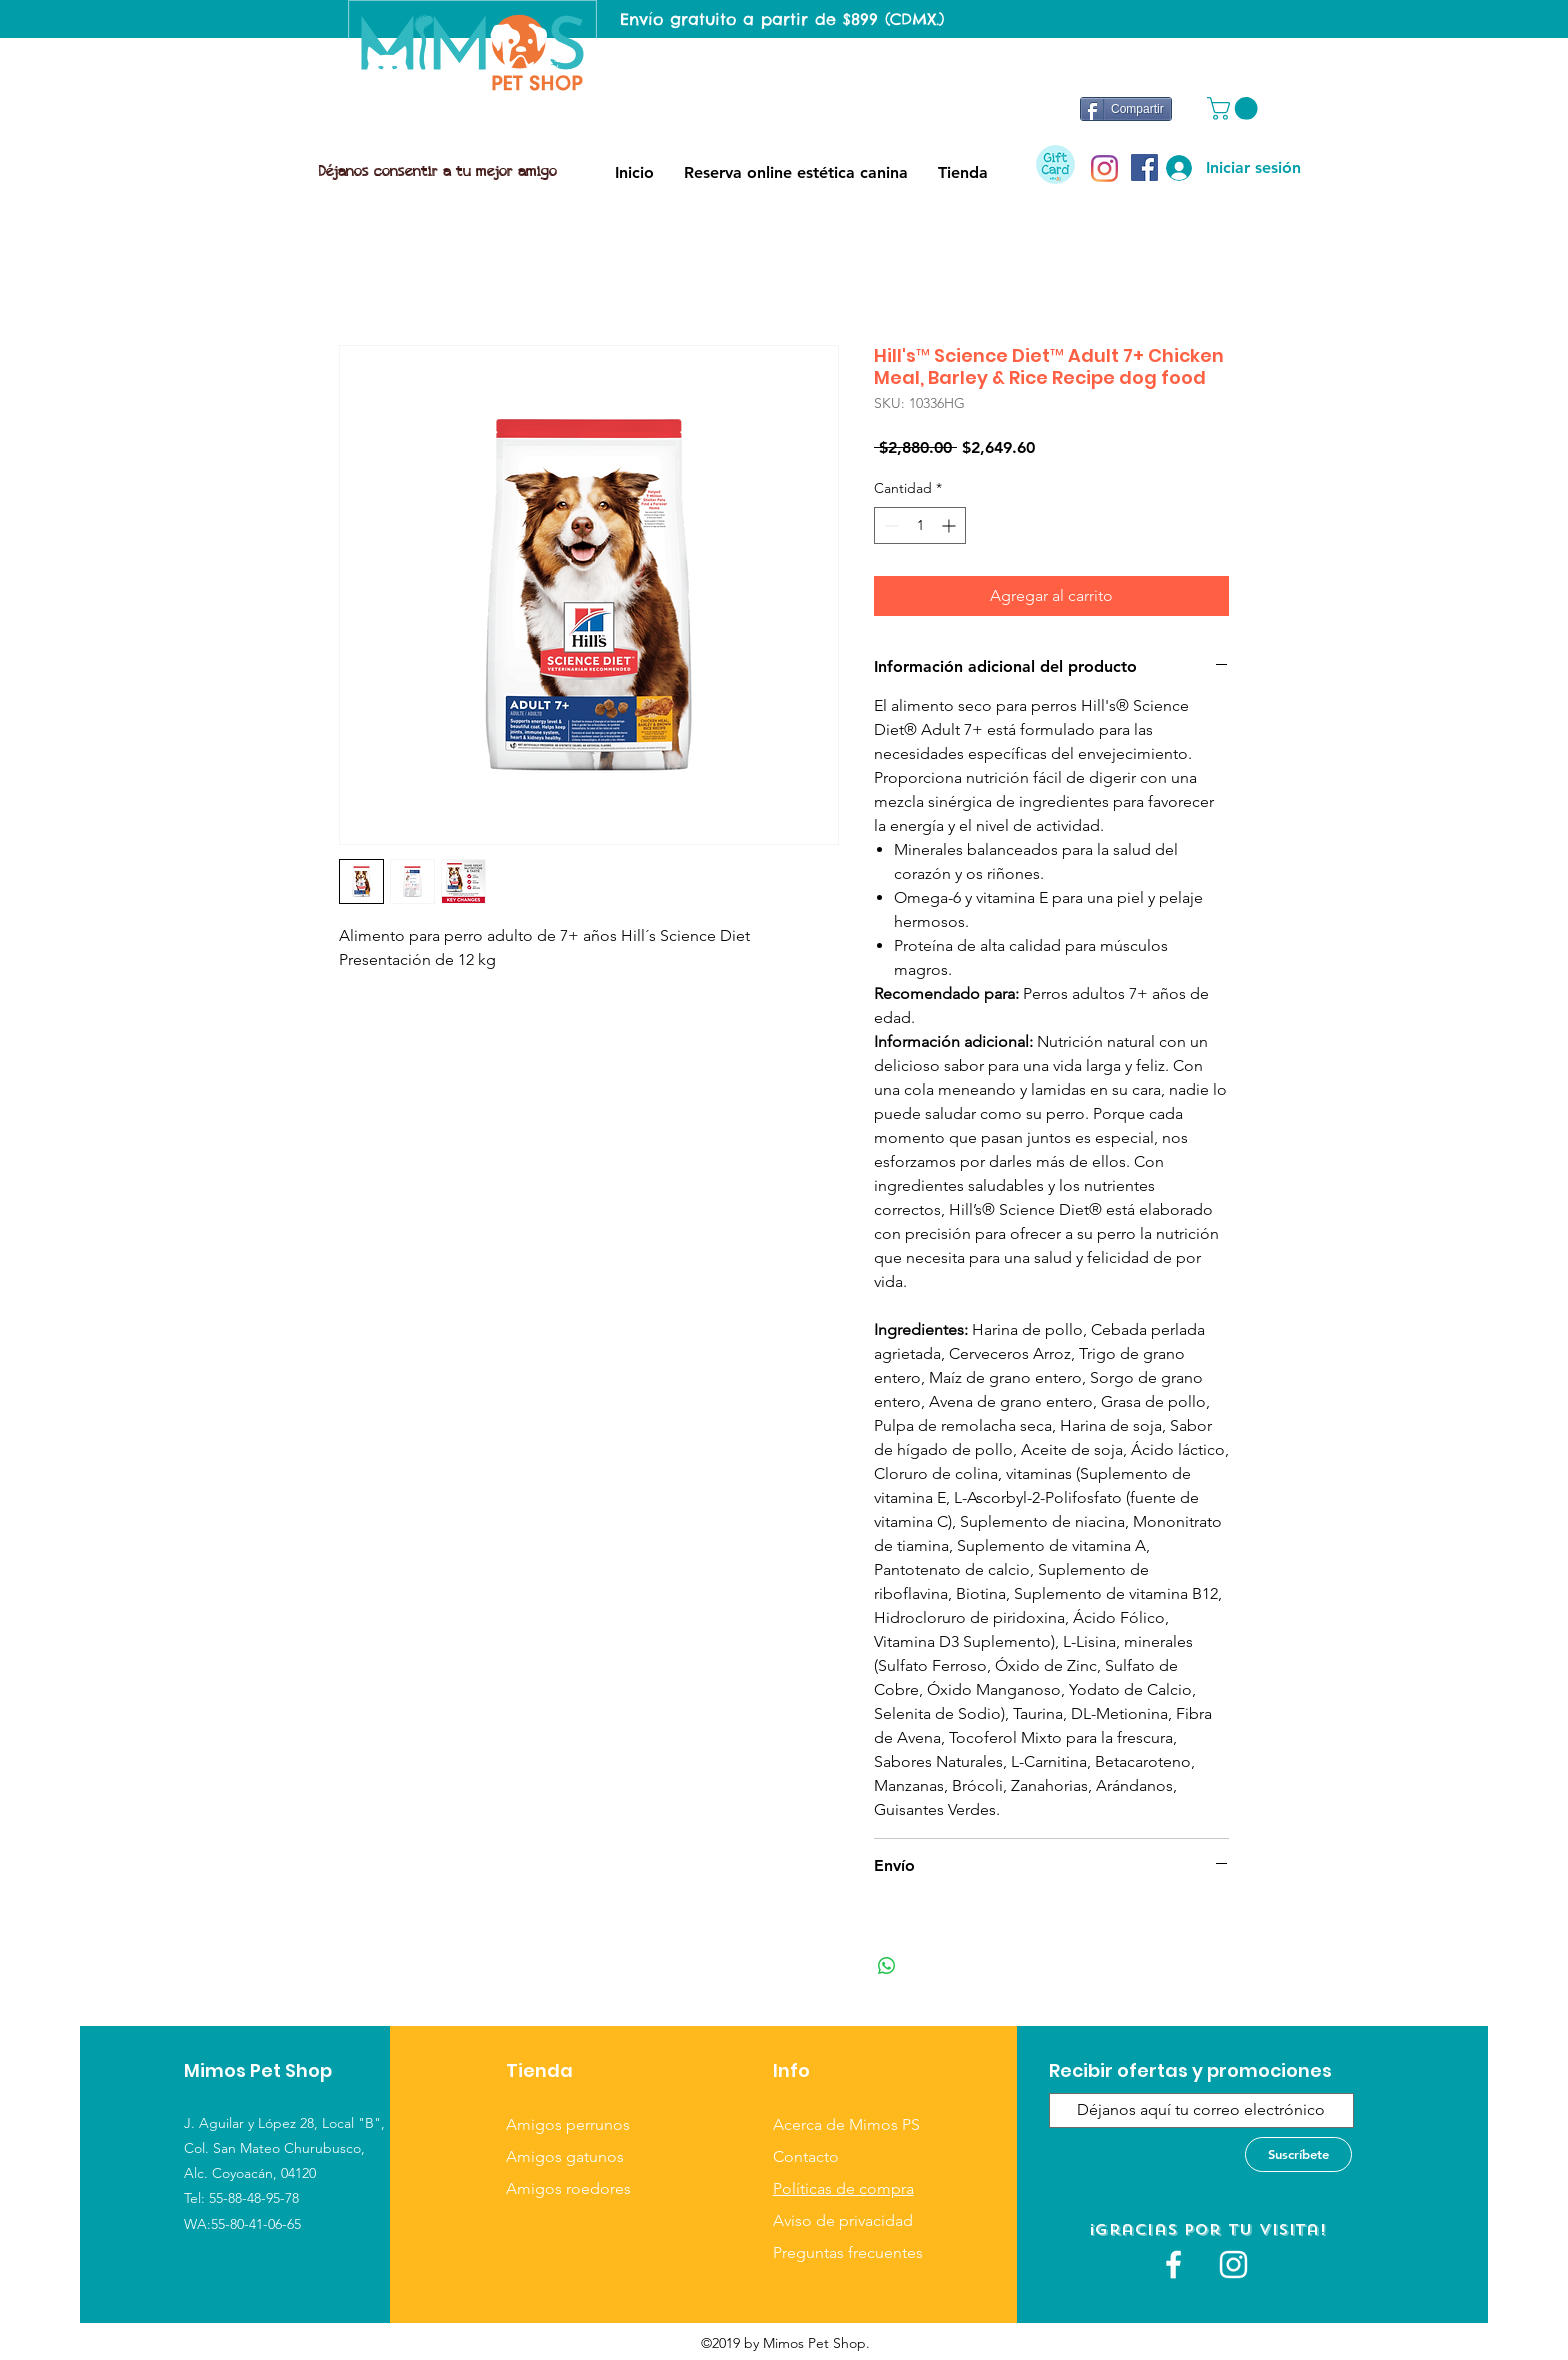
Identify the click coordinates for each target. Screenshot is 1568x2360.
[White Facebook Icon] (1173, 2264)
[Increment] (950, 525)
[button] (1235, 108)
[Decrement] (889, 525)
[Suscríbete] (1298, 2154)
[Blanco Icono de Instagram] (1233, 2264)
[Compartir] (1126, 109)
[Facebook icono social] (1144, 167)
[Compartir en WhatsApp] (887, 1966)
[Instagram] (1104, 168)
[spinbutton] (920, 525)
